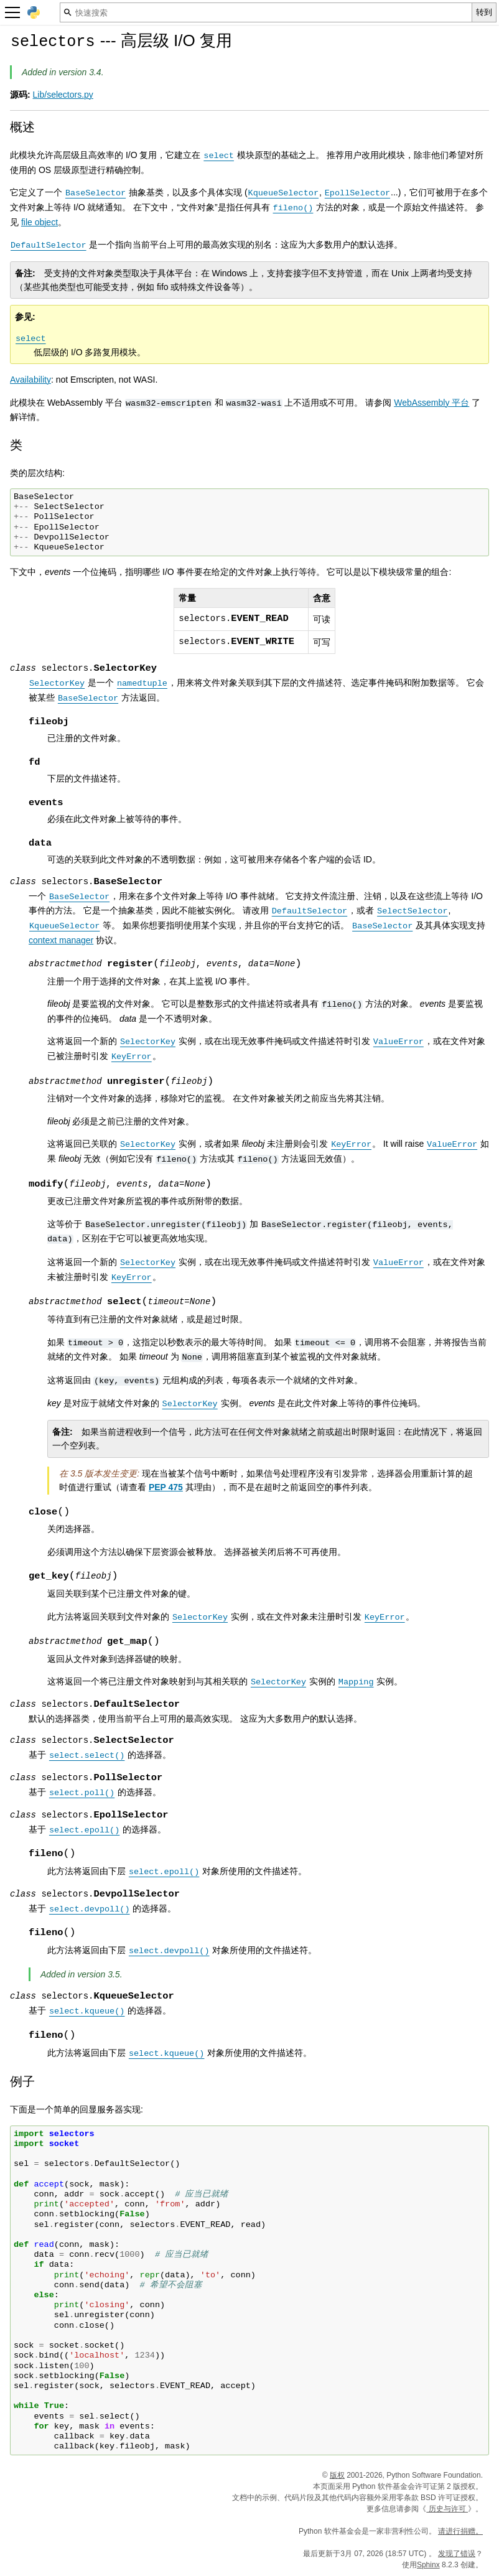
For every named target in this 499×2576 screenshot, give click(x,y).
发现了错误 (456, 2553)
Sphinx (428, 2564)
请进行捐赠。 (460, 2531)
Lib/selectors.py (63, 95)
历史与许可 (447, 2508)
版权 (337, 2475)
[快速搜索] (266, 12)
